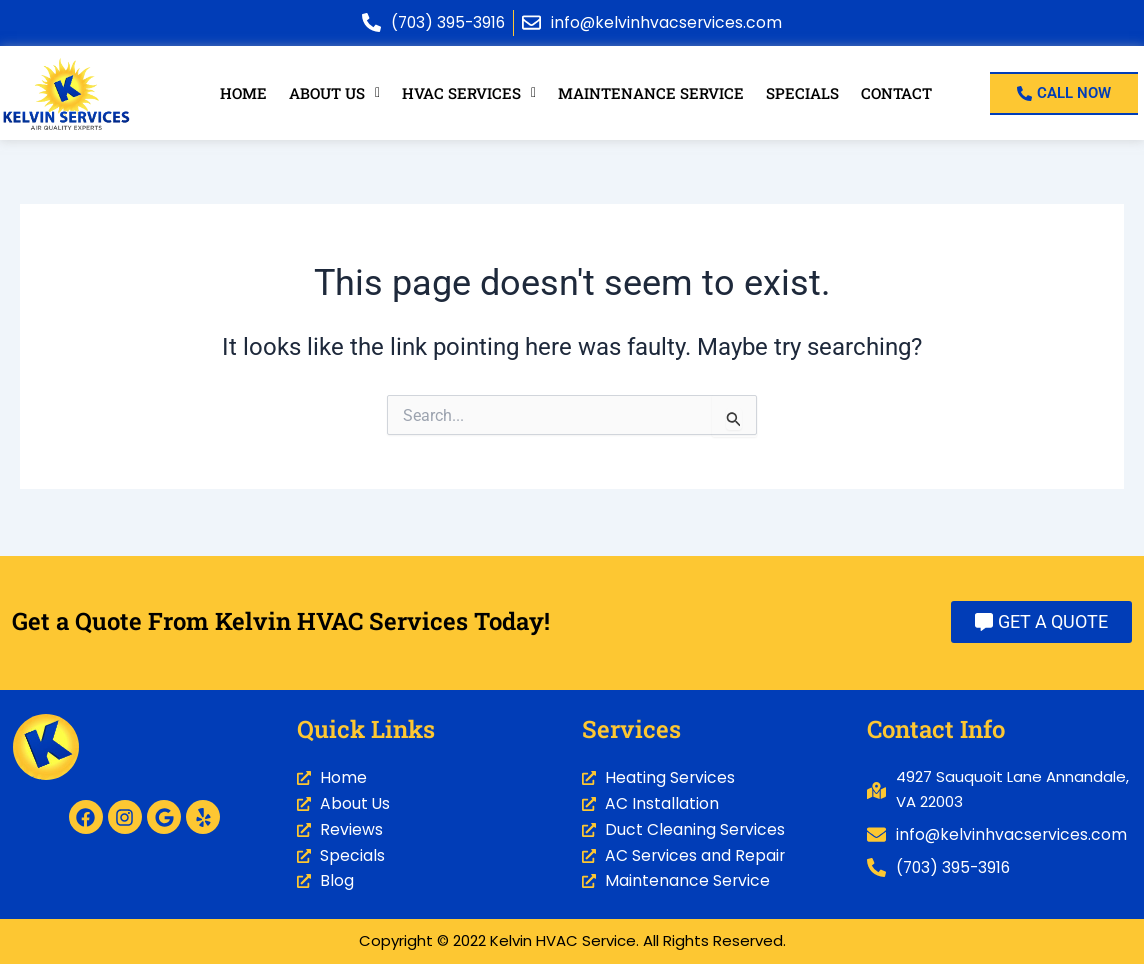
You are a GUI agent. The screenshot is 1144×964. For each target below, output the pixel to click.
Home (244, 93)
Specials (801, 93)
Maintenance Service (651, 93)
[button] (335, 93)
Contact (895, 93)
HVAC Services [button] (470, 93)
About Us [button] (335, 93)
